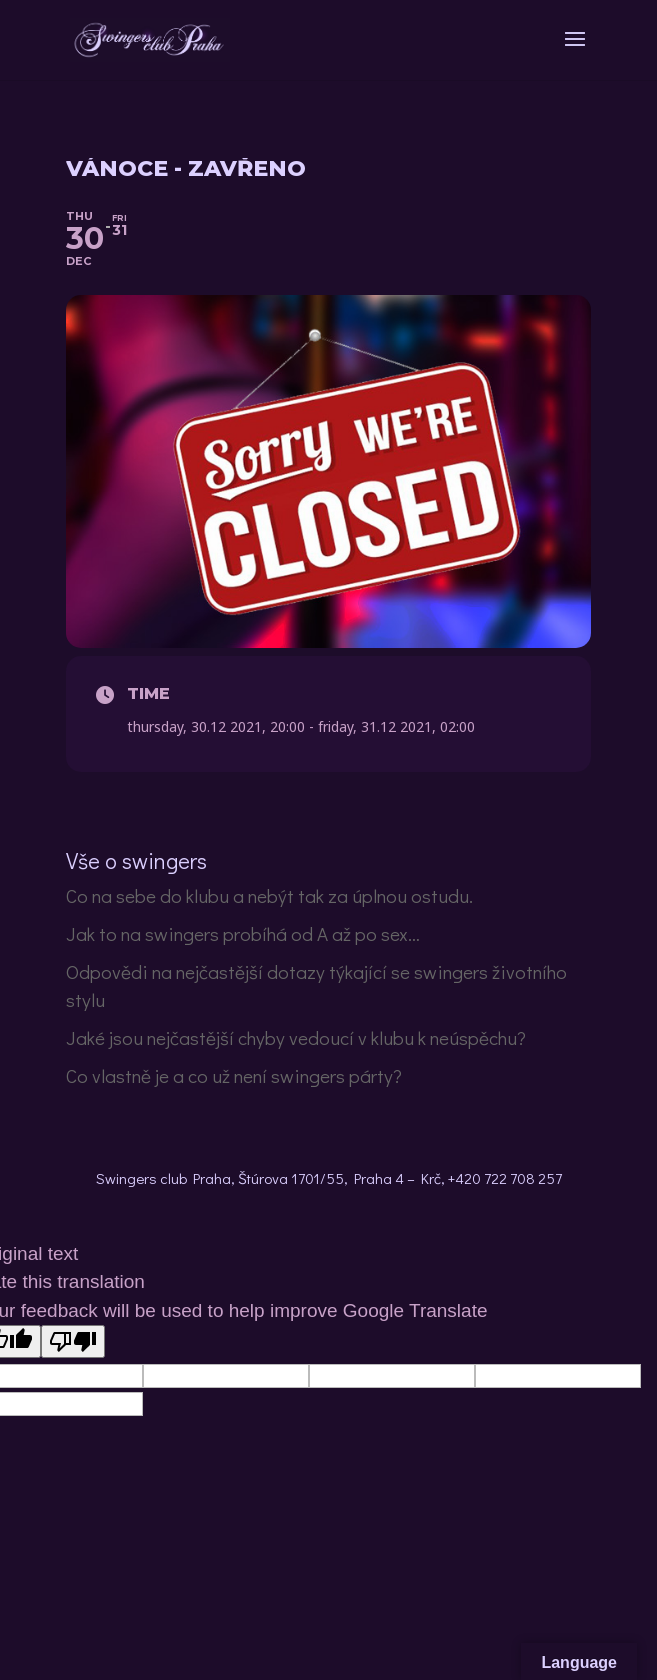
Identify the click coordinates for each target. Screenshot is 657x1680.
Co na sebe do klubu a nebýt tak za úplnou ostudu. (269, 895)
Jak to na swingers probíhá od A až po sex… (243, 933)
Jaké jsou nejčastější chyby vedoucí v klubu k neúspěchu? (296, 1037)
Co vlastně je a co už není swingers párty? (234, 1075)
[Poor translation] (73, 1341)
